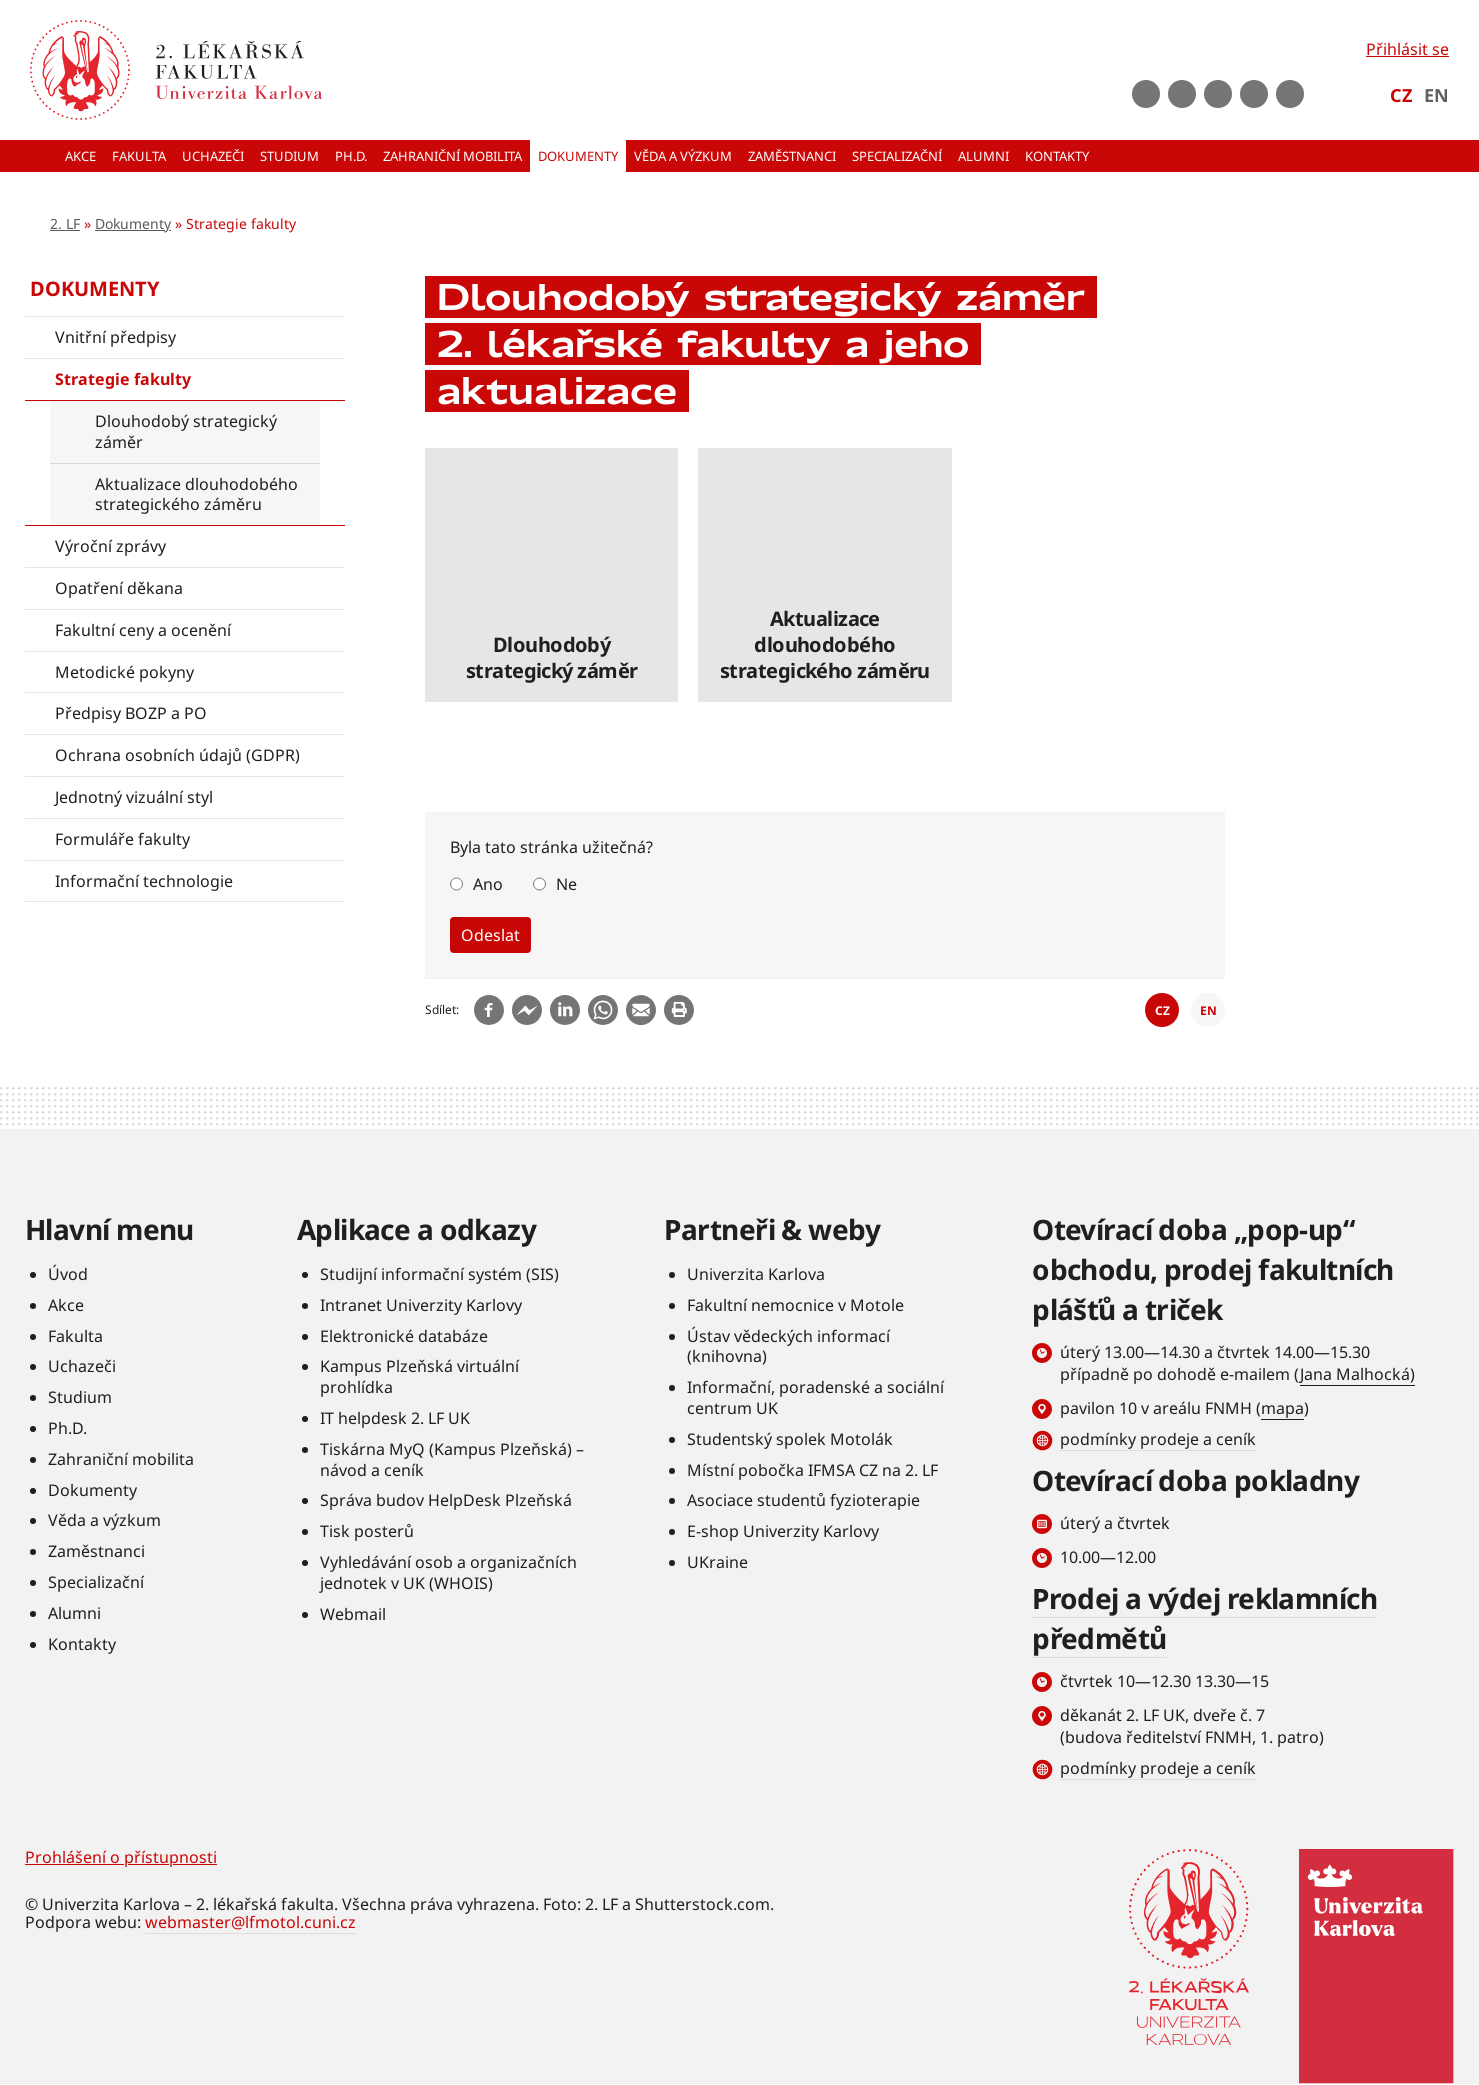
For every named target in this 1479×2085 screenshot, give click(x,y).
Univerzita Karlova (756, 1274)
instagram (1218, 94)
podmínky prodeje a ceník (1158, 1439)
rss (1290, 94)
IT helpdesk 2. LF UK (395, 1418)
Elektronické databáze (404, 1336)
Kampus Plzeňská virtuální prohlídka (419, 1376)
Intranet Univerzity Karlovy (421, 1305)
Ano (488, 884)
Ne (566, 884)
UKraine (717, 1562)
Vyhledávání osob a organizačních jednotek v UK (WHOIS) (448, 1572)
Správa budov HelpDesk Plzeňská (446, 1500)
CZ (1401, 95)
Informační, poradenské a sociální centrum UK (815, 1397)
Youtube (1182, 94)
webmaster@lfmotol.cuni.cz (250, 1922)
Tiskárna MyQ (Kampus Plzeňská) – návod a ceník (452, 1459)
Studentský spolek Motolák (790, 1439)
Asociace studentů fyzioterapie (803, 1500)
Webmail (353, 1614)
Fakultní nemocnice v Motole (795, 1305)
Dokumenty (133, 223)
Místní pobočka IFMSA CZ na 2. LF (812, 1470)
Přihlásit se (1407, 49)
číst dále (551, 574)
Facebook (1146, 94)
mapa (1282, 1408)
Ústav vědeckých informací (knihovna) (788, 1346)
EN (1436, 95)
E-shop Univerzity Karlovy (783, 1531)
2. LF (65, 223)
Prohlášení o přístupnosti (121, 1857)
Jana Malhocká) (1357, 1374)
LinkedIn (1254, 94)
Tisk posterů (367, 1531)
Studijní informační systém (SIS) (439, 1274)
